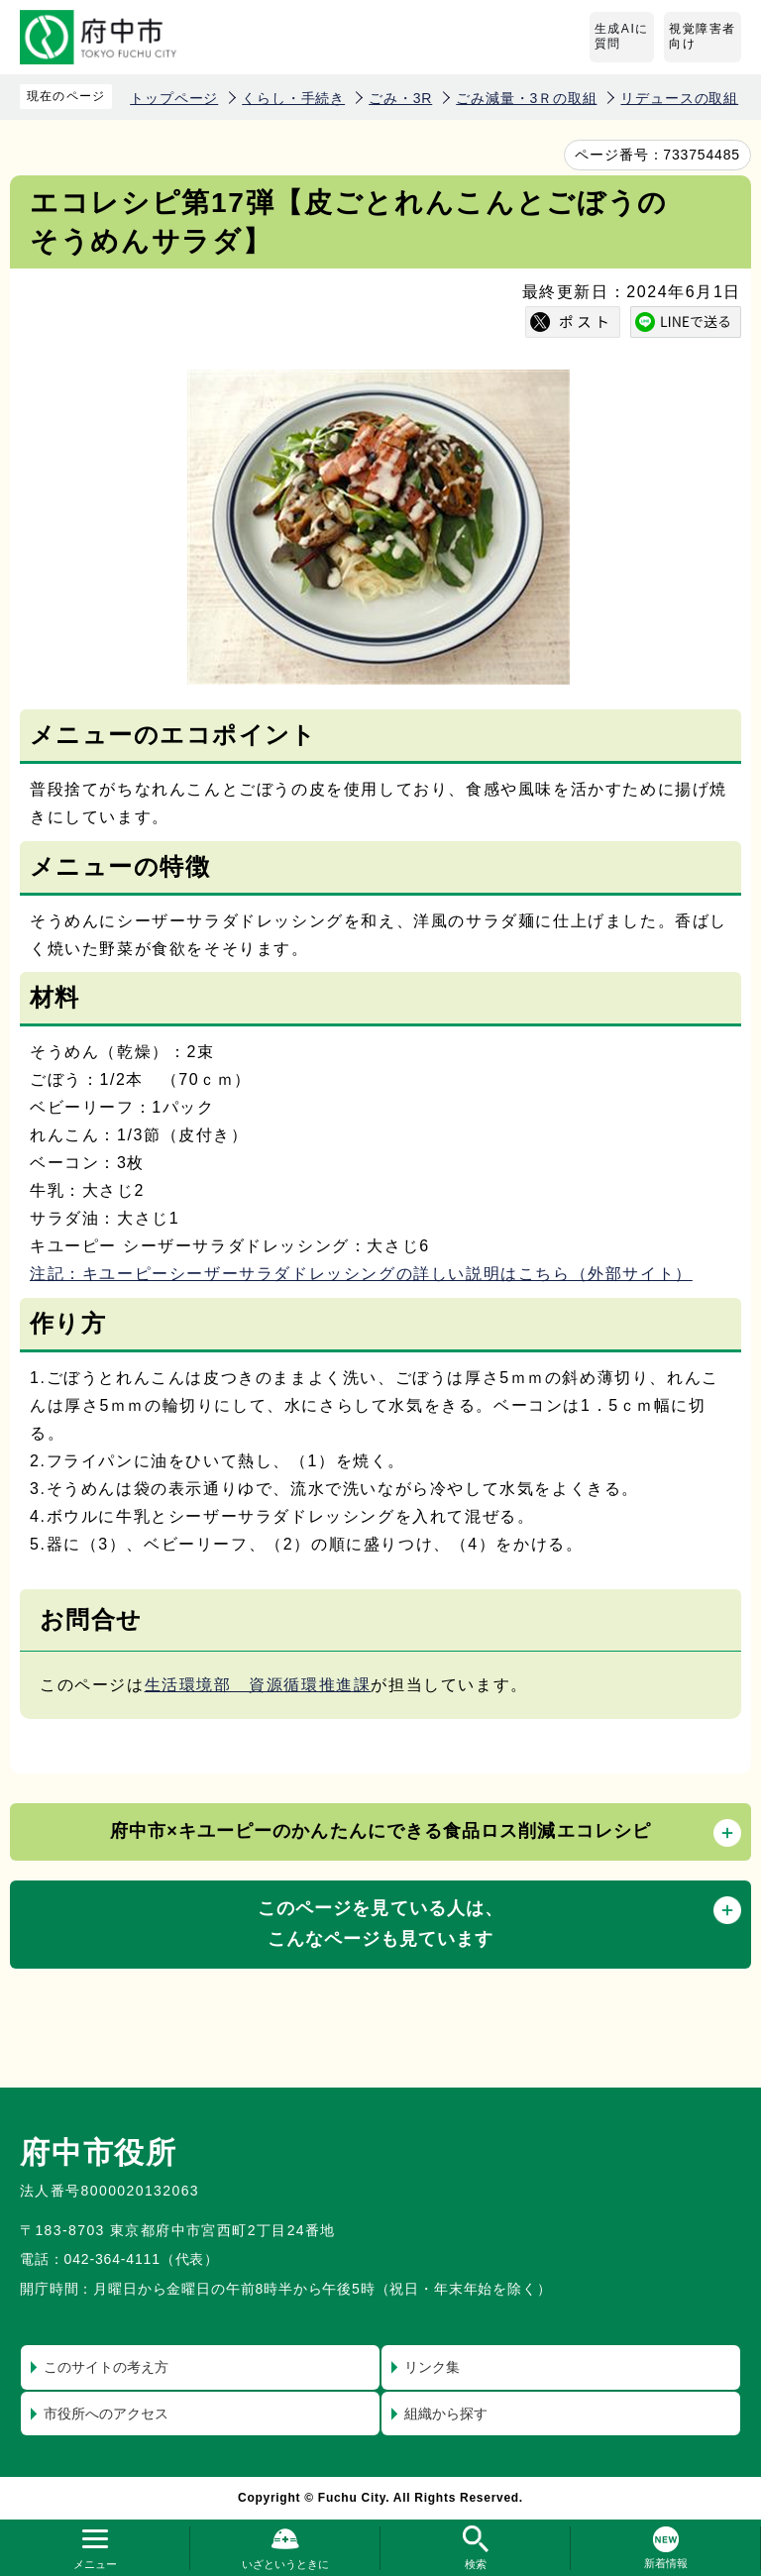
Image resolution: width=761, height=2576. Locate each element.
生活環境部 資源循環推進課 (258, 1684)
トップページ (174, 98)
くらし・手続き (293, 98)
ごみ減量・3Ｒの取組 (526, 98)
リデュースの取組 (679, 98)
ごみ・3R (400, 98)
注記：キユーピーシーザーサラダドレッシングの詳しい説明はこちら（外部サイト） (361, 1273)
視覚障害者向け (702, 37)
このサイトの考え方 (106, 2367)
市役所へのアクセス (106, 2413)
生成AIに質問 (622, 37)
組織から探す (446, 2413)
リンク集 (432, 2367)
